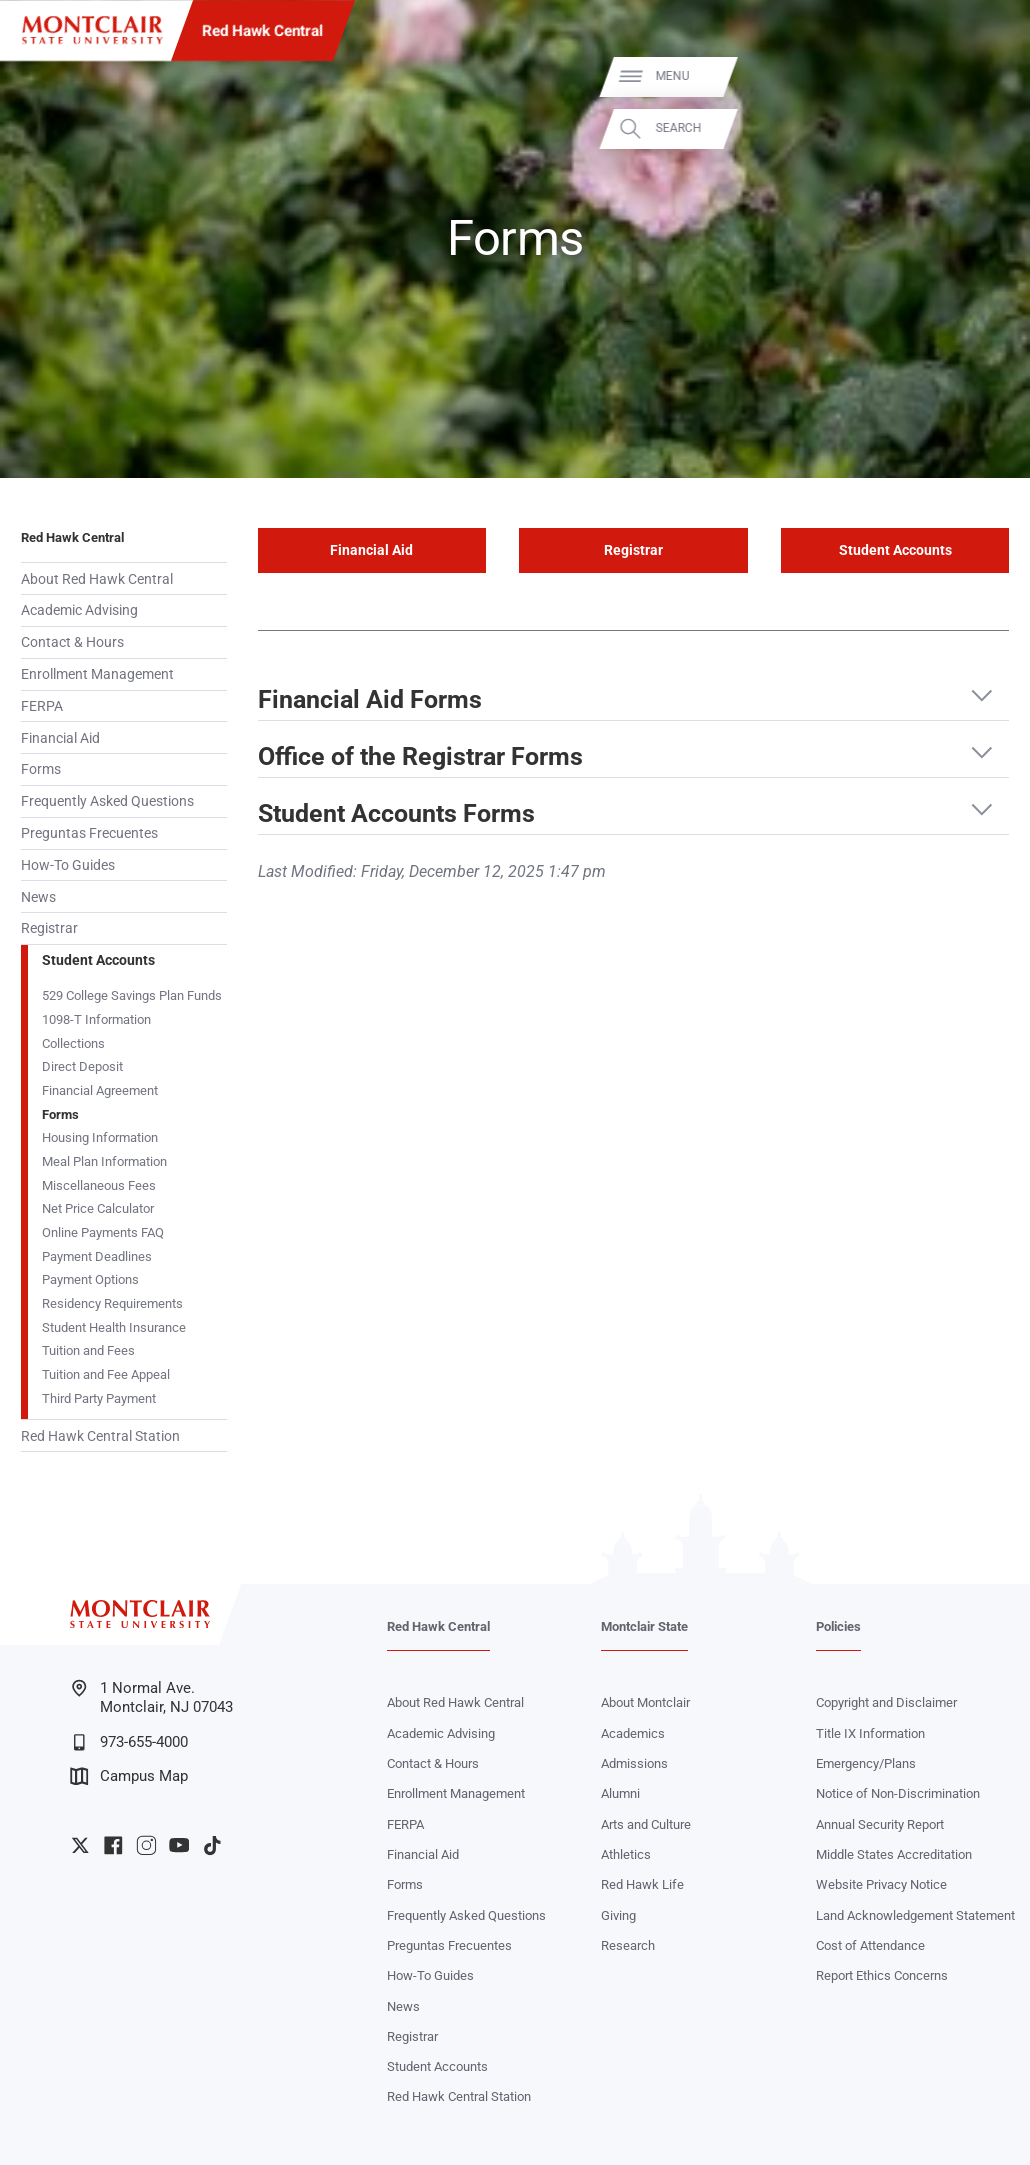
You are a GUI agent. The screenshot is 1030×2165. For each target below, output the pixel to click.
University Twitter (80, 1845)
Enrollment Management (97, 674)
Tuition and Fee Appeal (106, 1374)
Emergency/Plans (866, 1763)
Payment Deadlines (97, 1256)
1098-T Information (96, 1019)
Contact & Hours (72, 642)
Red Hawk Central (262, 31)
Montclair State (644, 1626)
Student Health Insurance (114, 1327)
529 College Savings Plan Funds (132, 995)
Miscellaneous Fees (99, 1185)
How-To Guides (68, 865)
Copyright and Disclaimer (886, 1702)
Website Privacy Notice (881, 1884)
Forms (41, 769)
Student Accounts (98, 960)
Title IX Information (870, 1733)
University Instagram (146, 1845)
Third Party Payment (99, 1398)
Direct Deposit (82, 1066)
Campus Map (129, 1776)
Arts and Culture (646, 1824)
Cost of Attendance (870, 1945)
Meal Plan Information (104, 1161)
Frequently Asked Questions (107, 801)
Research (628, 1945)
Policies (838, 1626)
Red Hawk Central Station (100, 1436)
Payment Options (90, 1279)
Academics (633, 1733)
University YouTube (179, 1845)
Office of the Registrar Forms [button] (420, 757)
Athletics (626, 1854)
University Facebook (113, 1845)
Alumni (620, 1793)
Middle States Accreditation (894, 1854)
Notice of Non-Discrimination (898, 1793)
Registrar (49, 928)
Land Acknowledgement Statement (915, 1915)
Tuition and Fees (88, 1350)
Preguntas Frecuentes (89, 833)
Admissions (634, 1763)
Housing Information (100, 1137)
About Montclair (645, 1702)
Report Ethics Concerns (882, 1975)
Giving (618, 1915)
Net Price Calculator (98, 1208)
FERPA (42, 706)
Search (987, 128)
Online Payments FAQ (103, 1232)
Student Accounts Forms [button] (396, 814)
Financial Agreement (100, 1090)
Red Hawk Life (642, 1884)
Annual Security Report (880, 1824)
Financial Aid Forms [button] (370, 700)
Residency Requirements (112, 1303)
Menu (981, 76)
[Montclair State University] (92, 30)
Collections (73, 1043)
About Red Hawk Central (97, 579)
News (38, 897)
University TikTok (212, 1845)
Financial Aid (60, 738)
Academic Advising (79, 610)
